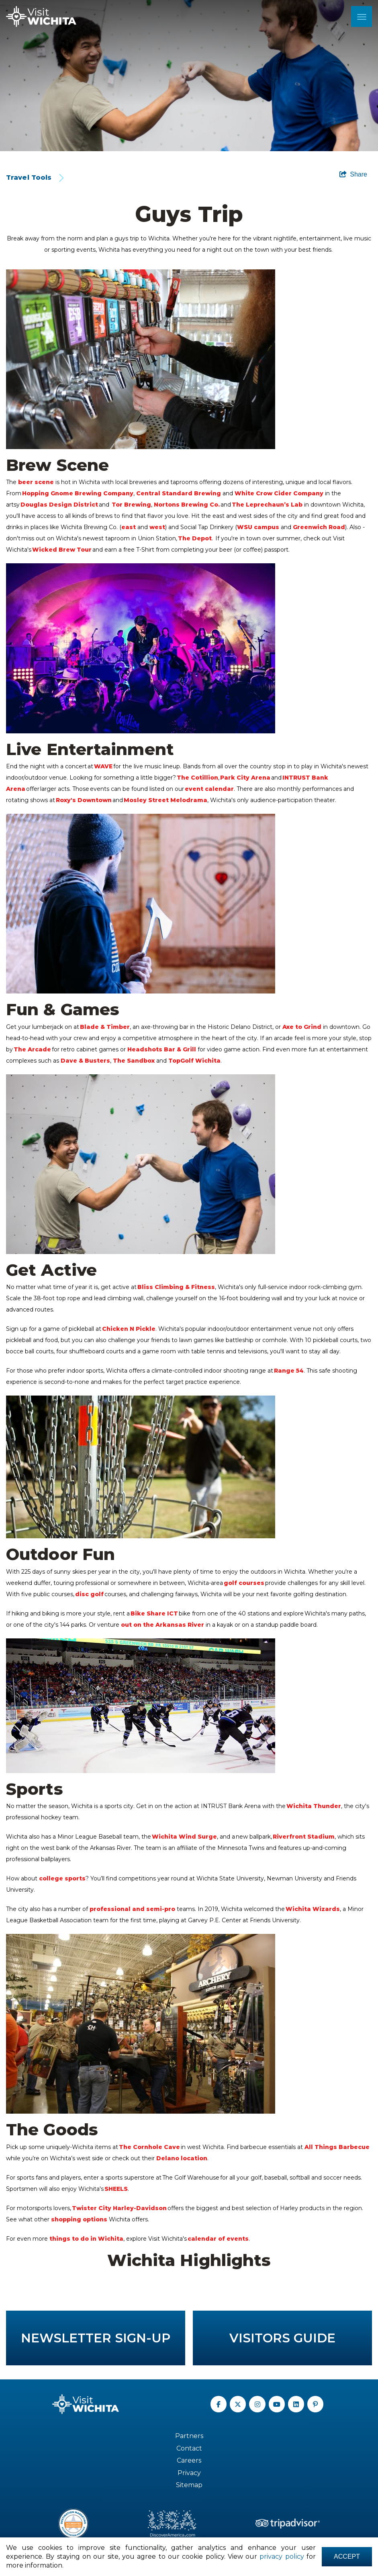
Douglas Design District (59, 504)
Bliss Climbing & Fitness (176, 1287)
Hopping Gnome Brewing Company (77, 493)
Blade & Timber (105, 1026)
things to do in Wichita (86, 2238)
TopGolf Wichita (194, 1060)
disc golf (89, 1594)
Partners (189, 2436)
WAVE (103, 766)
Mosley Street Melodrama (165, 800)
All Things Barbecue (337, 2147)
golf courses (244, 1583)
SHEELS (116, 2188)
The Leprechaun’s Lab (267, 504)
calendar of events (218, 2238)
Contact (189, 2448)
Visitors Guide (282, 2338)
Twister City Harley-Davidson (119, 2208)
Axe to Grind (301, 1026)
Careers (189, 2460)
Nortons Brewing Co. (187, 504)
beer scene (36, 482)
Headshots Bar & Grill (161, 1049)
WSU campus (258, 527)
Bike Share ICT (154, 1613)
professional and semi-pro (132, 1909)
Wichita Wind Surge (184, 1836)
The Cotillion (197, 777)
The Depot (195, 538)
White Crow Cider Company (279, 493)
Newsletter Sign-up (95, 2338)
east (128, 527)
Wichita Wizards (313, 1909)
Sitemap (189, 2485)
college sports (62, 1878)
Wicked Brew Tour (62, 549)
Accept (347, 2556)
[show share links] (353, 174)
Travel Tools (28, 177)
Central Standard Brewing (178, 493)
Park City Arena (245, 777)
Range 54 (289, 1370)
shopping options (79, 2219)
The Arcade (33, 1049)
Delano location (181, 2158)
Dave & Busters (85, 1060)
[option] (189, 75)
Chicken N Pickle (128, 1328)
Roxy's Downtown (84, 800)
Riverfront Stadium (304, 1836)
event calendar (209, 788)
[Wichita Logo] (41, 16)
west (157, 527)
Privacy (189, 2473)
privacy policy (281, 2556)
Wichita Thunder (313, 1806)
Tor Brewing (131, 504)
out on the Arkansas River (162, 1624)
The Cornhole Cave (150, 2147)
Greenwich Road (319, 527)
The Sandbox (134, 1060)
